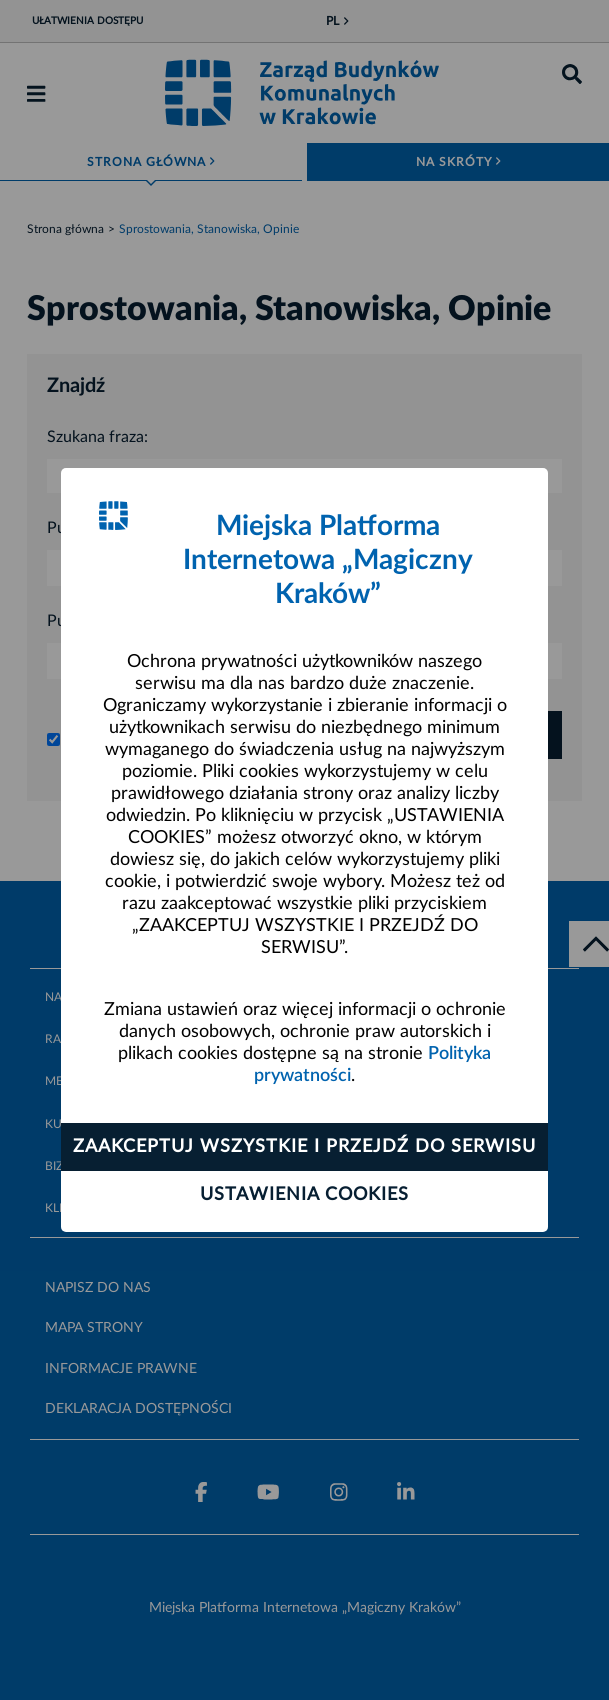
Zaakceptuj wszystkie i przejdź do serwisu (304, 1147)
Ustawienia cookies (304, 1195)
